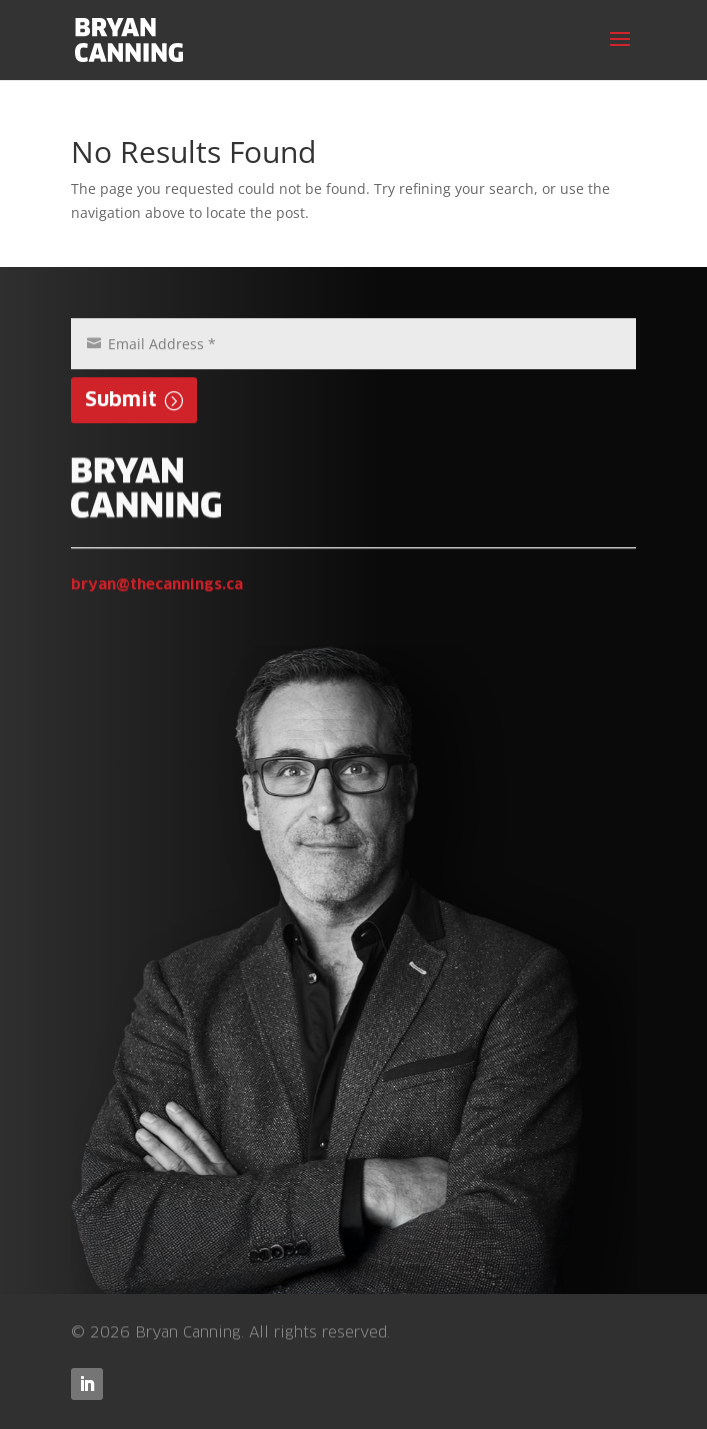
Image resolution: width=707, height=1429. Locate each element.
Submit (121, 429)
